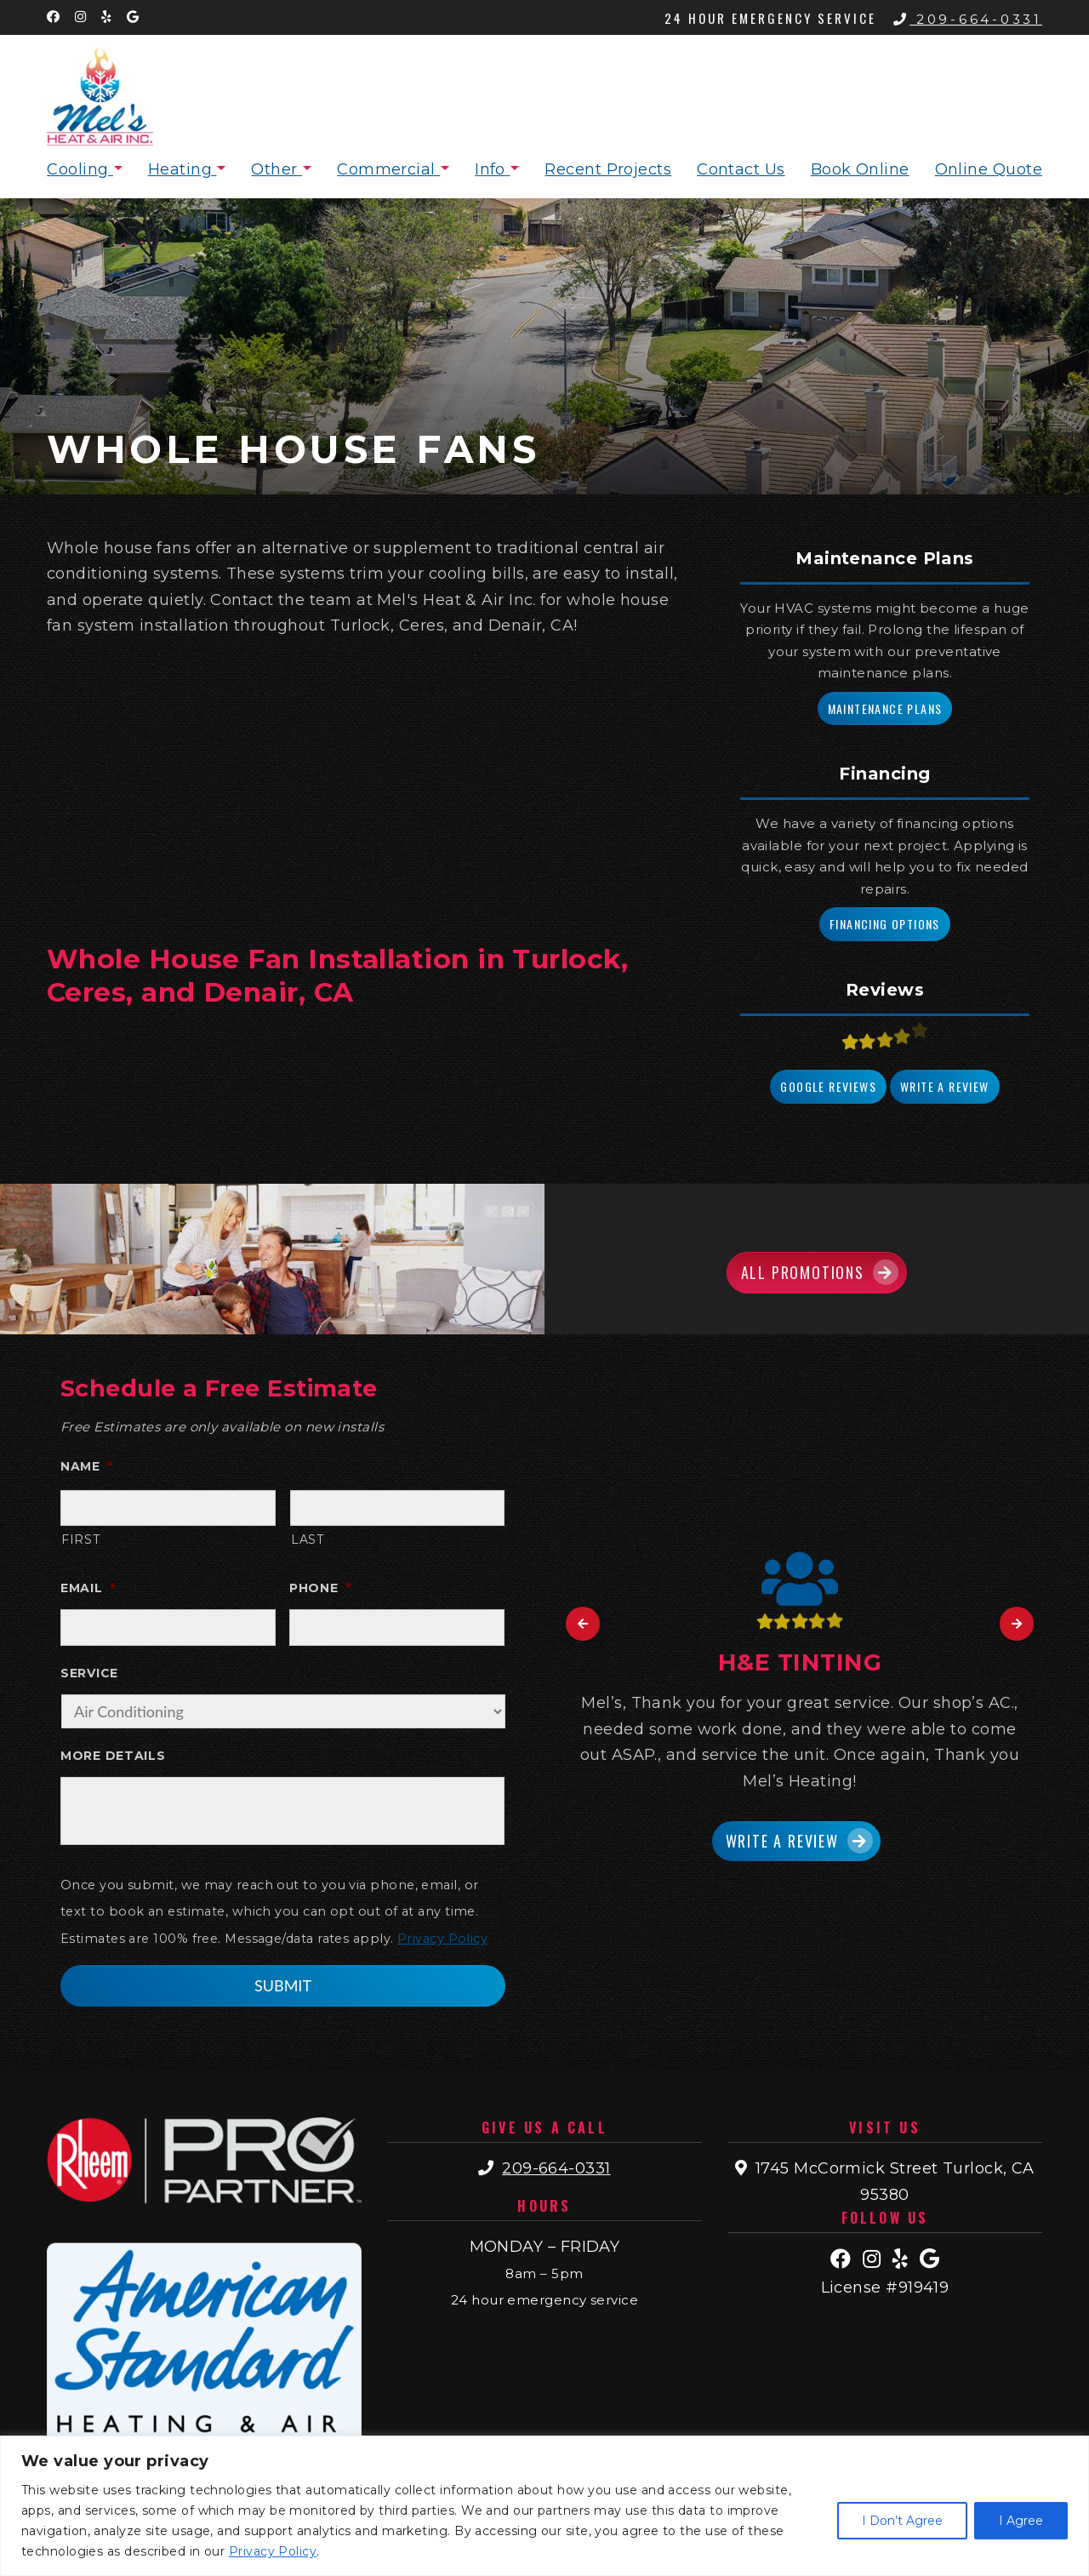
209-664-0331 (967, 19)
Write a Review (944, 1086)
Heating (182, 169)
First (80, 1539)
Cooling (80, 169)
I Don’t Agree (902, 2520)
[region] (544, 2506)
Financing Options (885, 924)
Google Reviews (828, 1086)
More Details (112, 1755)
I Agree (1021, 2520)
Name (86, 1466)
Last (307, 1539)
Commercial (388, 169)
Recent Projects (607, 169)
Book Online (860, 169)
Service (89, 1673)
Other (276, 169)
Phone (320, 1588)
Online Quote (988, 169)
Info (492, 169)
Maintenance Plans (885, 708)
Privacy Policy (272, 2551)
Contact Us (741, 169)
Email (87, 1588)
